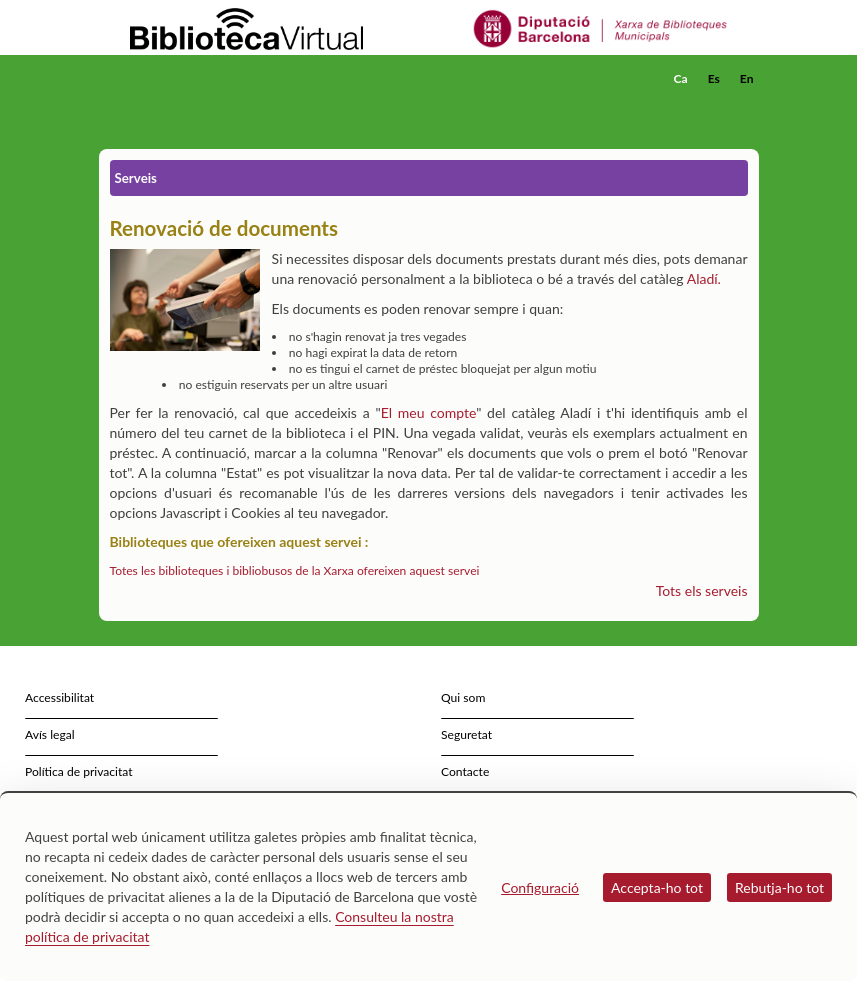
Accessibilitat (59, 697)
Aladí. (704, 278)
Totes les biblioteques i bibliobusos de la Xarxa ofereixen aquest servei (295, 570)
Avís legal (50, 734)
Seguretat (466, 734)
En (747, 78)
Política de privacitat (79, 771)
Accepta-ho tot (657, 887)
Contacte (465, 771)
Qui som (463, 697)
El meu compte (429, 412)
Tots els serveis (702, 590)
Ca (681, 78)
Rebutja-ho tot (779, 887)
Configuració (540, 887)
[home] (179, 79)
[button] (748, 106)
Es (714, 78)
